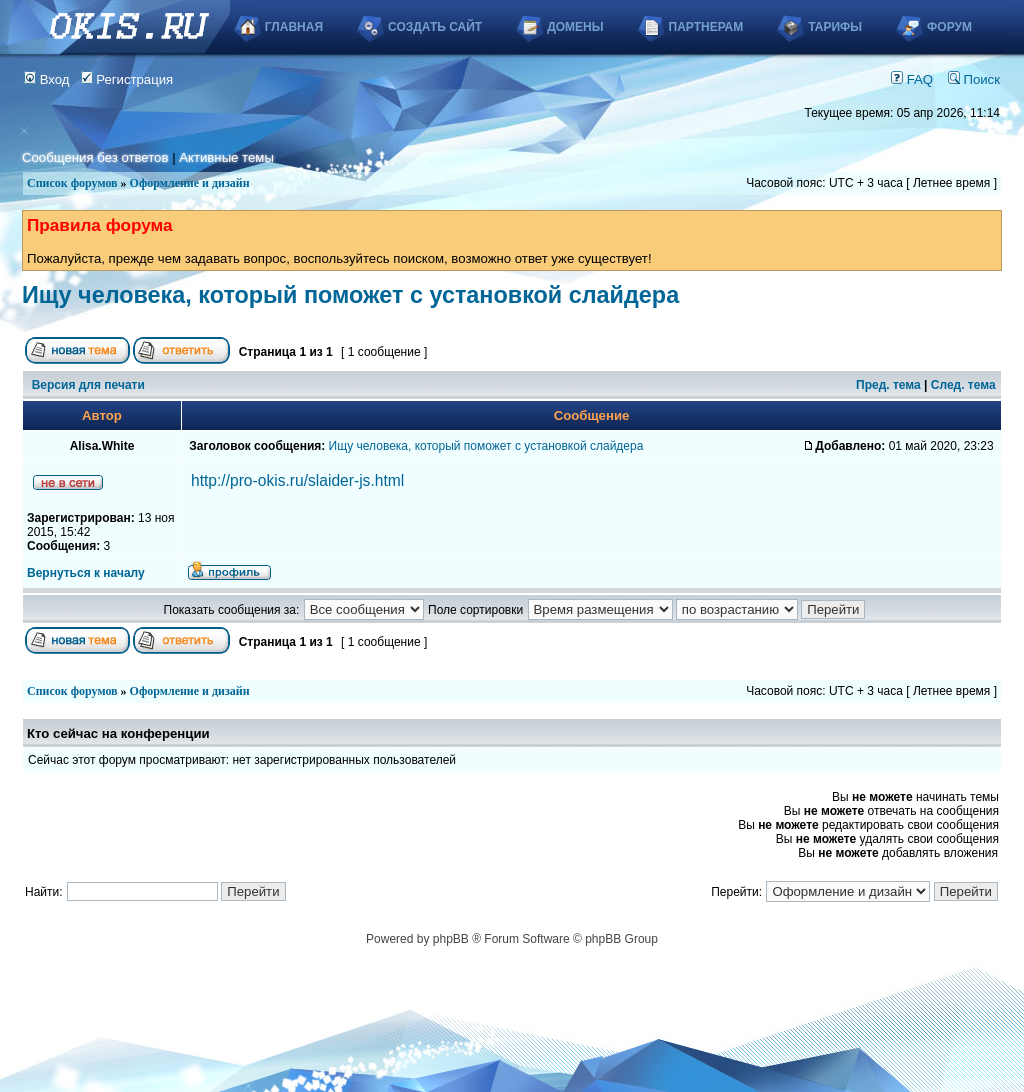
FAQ (912, 79)
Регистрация (127, 79)
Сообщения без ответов (95, 157)
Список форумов (72, 183)
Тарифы (835, 27)
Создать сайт (435, 27)
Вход (47, 79)
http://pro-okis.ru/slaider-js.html (297, 480)
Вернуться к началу (86, 573)
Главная (294, 27)
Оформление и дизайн (190, 183)
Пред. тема (888, 385)
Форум (949, 27)
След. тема (963, 385)
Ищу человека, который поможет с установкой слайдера (350, 295)
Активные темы (226, 157)
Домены (575, 27)
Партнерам (706, 27)
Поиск (974, 79)
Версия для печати (88, 385)
